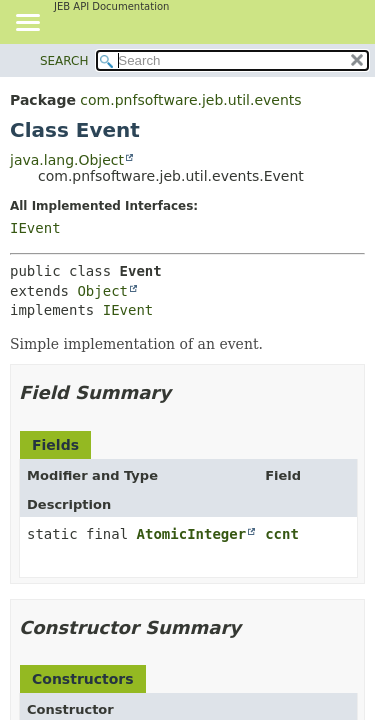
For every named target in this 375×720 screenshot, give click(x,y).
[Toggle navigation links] (27, 24)
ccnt (282, 534)
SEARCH (64, 61)
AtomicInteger (192, 534)
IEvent (35, 228)
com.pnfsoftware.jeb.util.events (190, 100)
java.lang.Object (67, 160)
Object (102, 291)
